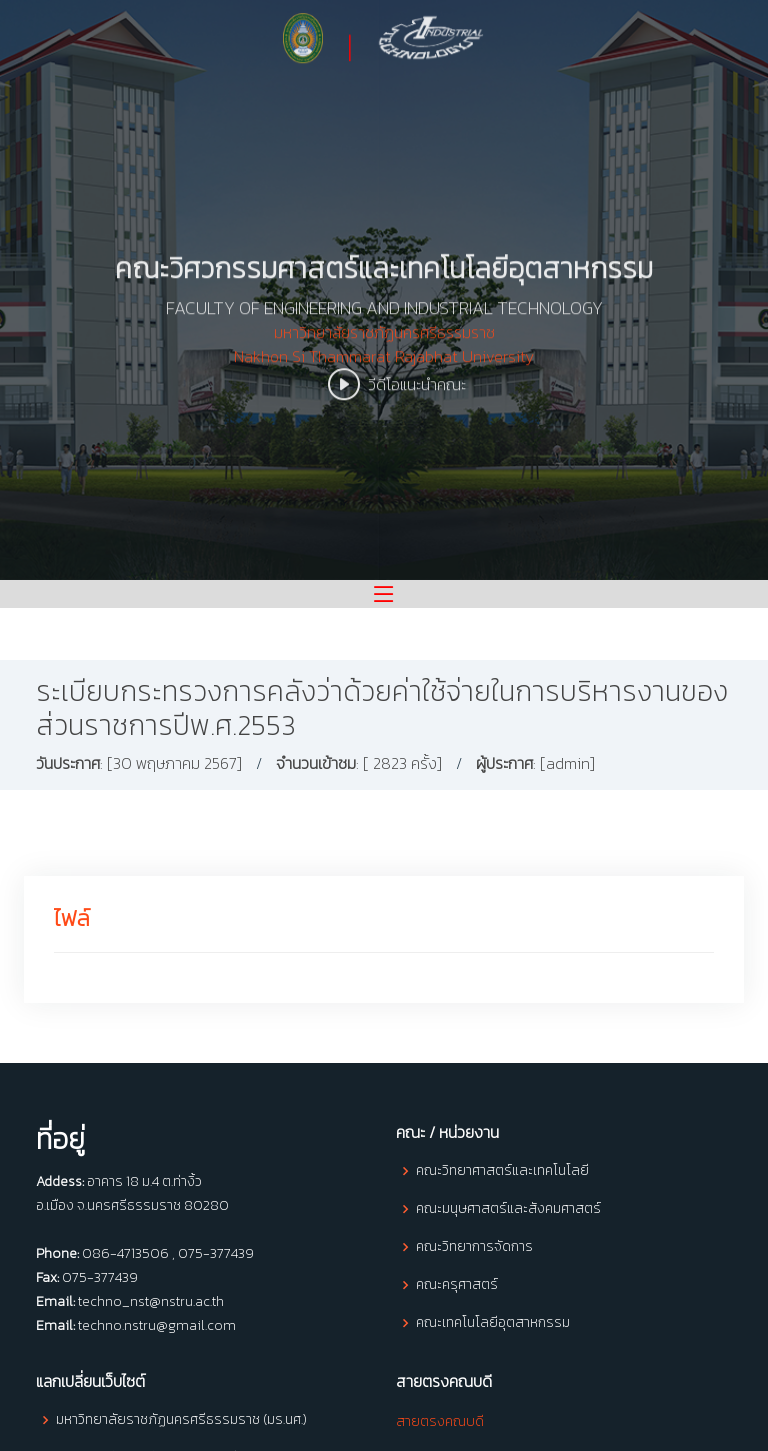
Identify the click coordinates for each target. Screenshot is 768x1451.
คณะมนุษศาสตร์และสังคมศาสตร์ (508, 1209)
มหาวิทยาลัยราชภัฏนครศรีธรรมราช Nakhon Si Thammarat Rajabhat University (384, 356)
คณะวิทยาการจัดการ (474, 1247)
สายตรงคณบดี (440, 1421)
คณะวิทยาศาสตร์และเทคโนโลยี (502, 1171)
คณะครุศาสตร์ (457, 1285)
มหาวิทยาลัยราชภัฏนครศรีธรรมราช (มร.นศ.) (181, 1420)
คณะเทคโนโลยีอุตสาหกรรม (493, 1323)
